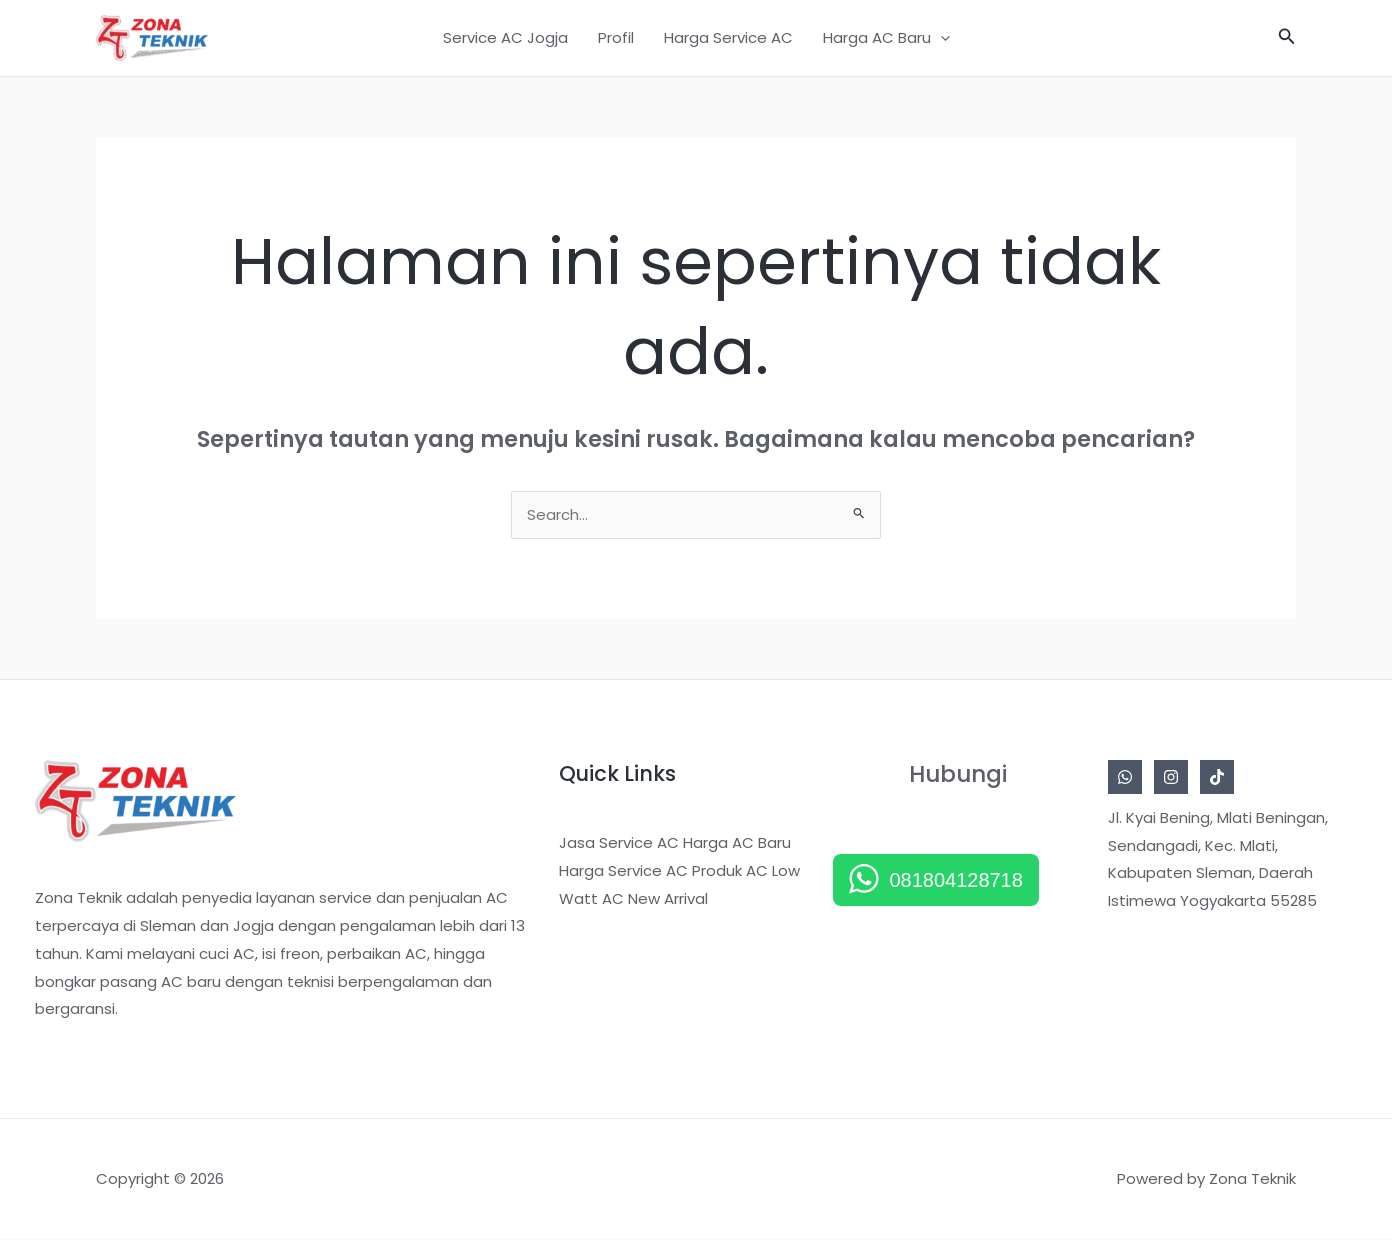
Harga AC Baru (886, 38)
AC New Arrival (655, 899)
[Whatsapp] (1125, 778)
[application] (940, 38)
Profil (616, 37)
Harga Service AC (728, 37)
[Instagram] (1171, 778)
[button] (1287, 38)
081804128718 (955, 881)
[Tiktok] (1217, 778)
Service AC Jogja (505, 37)
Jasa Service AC (619, 843)
